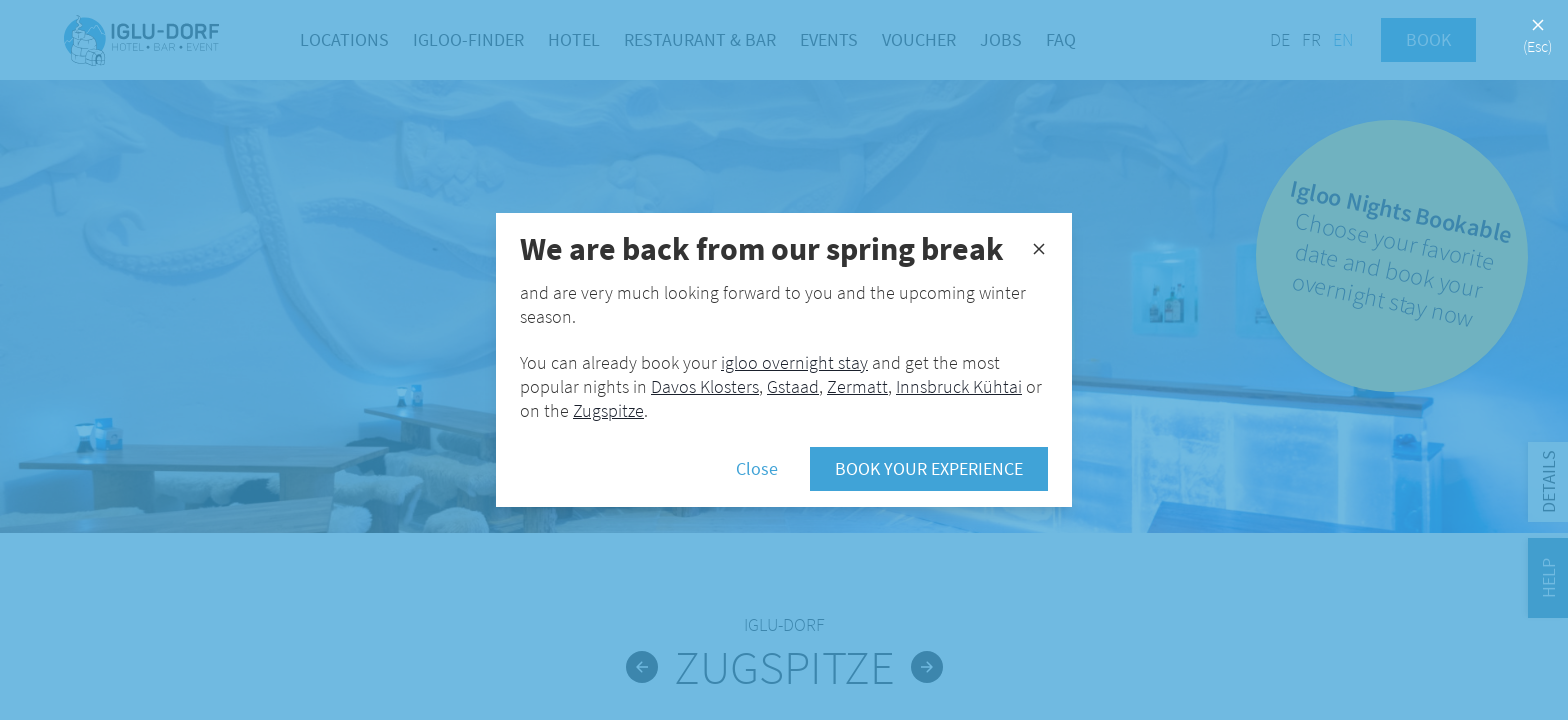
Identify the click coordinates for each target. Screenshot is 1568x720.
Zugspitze (608, 410)
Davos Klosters (705, 386)
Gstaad (793, 386)
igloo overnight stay (794, 362)
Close (757, 468)
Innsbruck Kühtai (959, 386)
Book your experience (929, 468)
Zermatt (857, 386)
